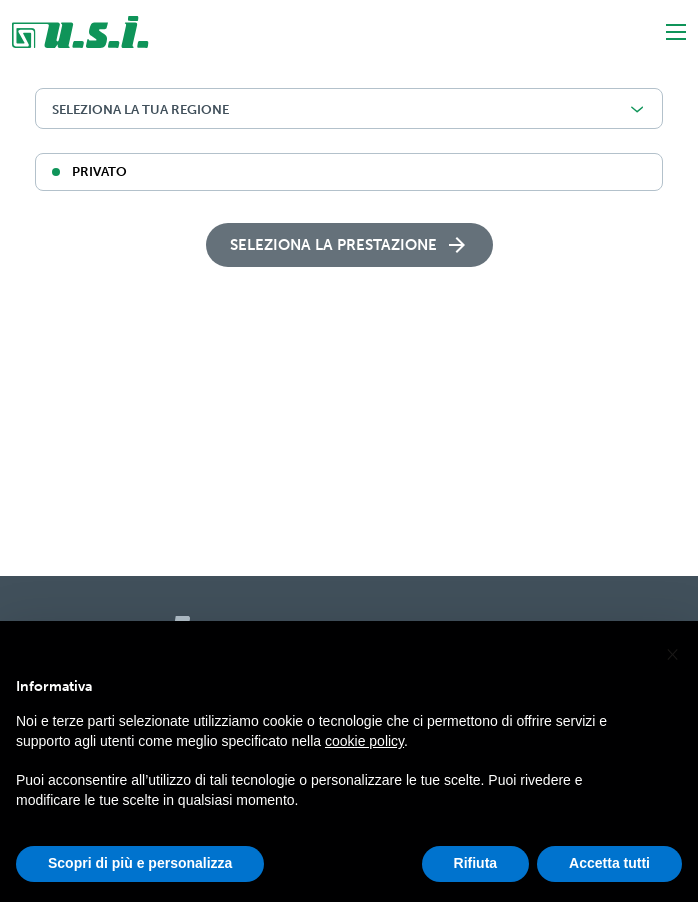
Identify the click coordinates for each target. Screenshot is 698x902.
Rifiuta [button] (476, 871)
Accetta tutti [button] (609, 871)
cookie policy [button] (364, 749)
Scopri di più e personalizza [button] (140, 871)
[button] (672, 660)
